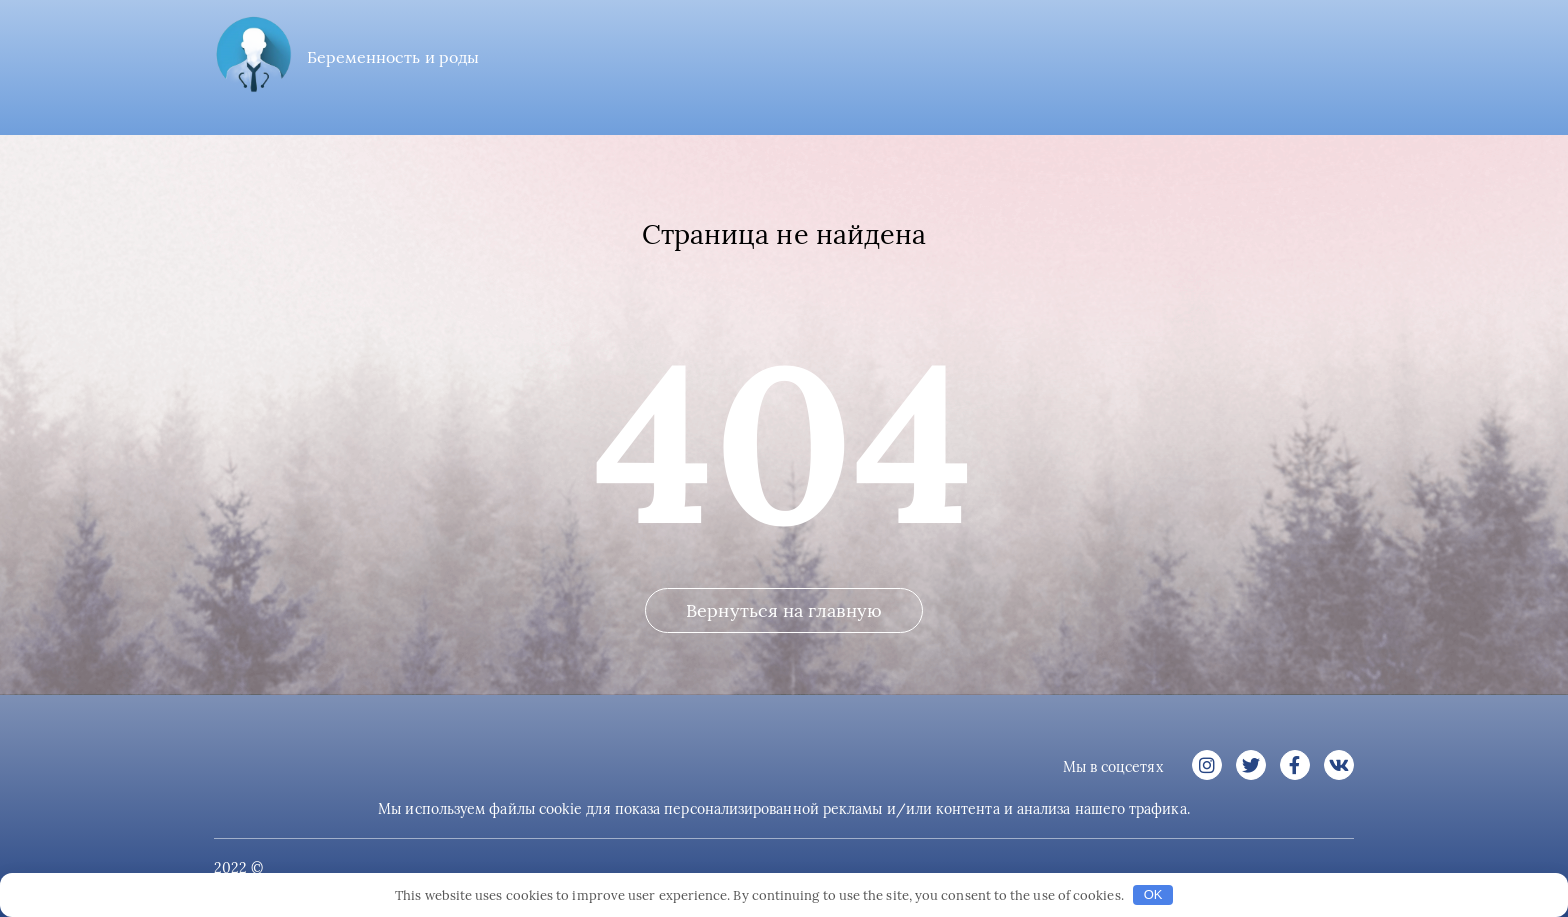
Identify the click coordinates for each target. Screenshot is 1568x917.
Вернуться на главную (784, 610)
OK (1153, 894)
